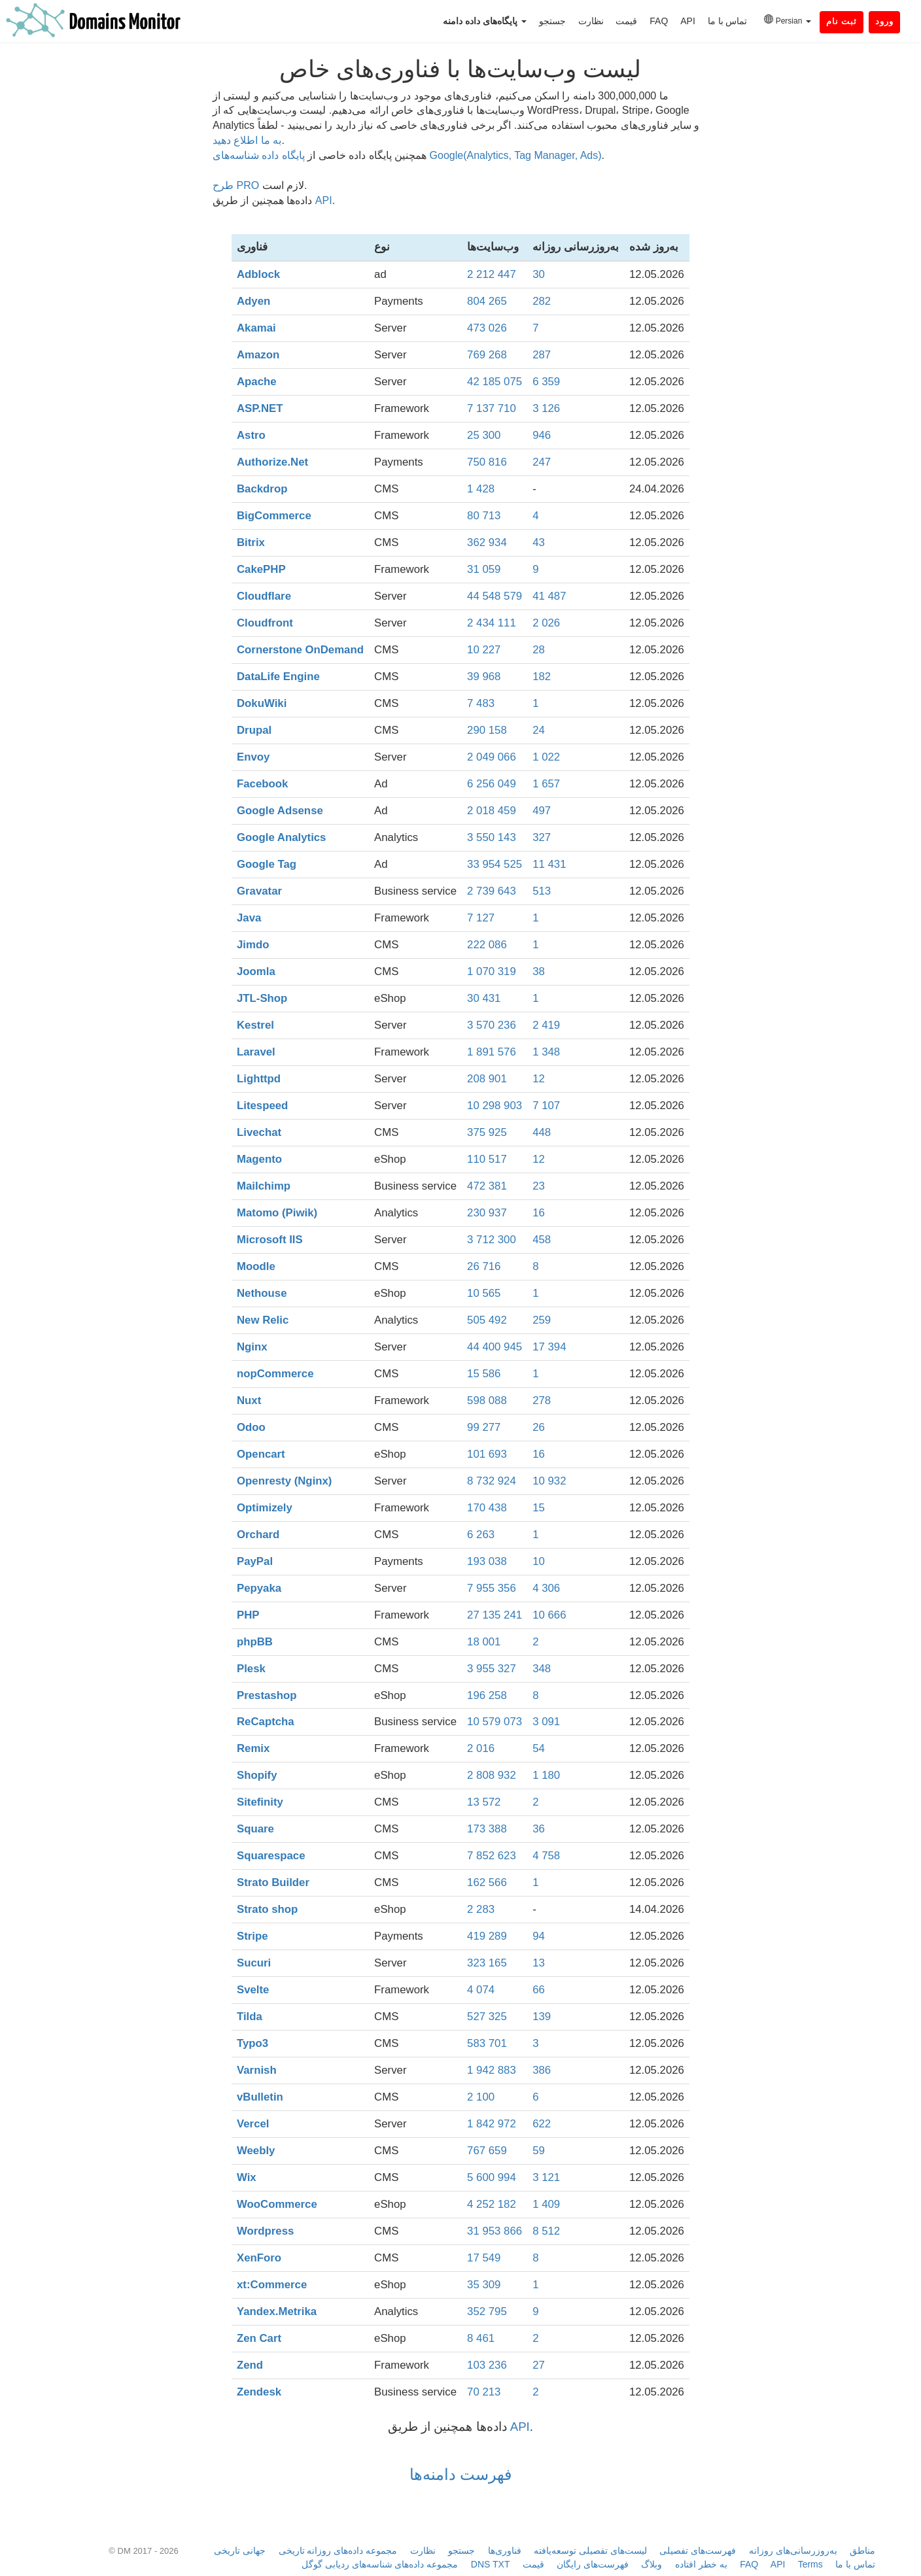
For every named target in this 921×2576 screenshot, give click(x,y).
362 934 (487, 542)
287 (541, 355)
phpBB (255, 1642)
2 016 (481, 1748)
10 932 (549, 1481)
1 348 (546, 1052)
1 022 (546, 757)
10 (538, 1561)
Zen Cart (259, 2338)
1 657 (546, 784)
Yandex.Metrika (277, 2311)
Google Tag (266, 864)
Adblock (258, 274)
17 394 (549, 1347)
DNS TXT (490, 2564)
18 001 (483, 1642)
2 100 (481, 2097)
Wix (246, 2177)
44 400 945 (494, 1347)
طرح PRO (236, 185)
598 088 (487, 1400)
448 (541, 1132)
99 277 (483, 1427)
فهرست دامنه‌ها (460, 2474)
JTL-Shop (262, 998)
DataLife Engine (278, 676)
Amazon (258, 355)
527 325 (487, 2016)
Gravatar (259, 891)
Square (255, 1829)
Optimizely (264, 1508)
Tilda (249, 2016)
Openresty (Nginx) (284, 1481)
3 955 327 (491, 1668)
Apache (257, 381)
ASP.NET (260, 408)
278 (541, 1400)
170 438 (487, 1508)
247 (541, 462)
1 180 (546, 1775)
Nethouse (262, 1293)
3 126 (546, 408)
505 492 (487, 1320)
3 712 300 (491, 1239)
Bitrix (251, 542)
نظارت (591, 21)
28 (538, 650)
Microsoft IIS (270, 1239)
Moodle (256, 1266)
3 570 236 (491, 1025)
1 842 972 (491, 2124)
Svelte (253, 1990)
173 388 (487, 1829)
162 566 (487, 1882)
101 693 (487, 1454)
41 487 (549, 596)
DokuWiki (262, 703)
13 (538, 1963)
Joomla (256, 971)
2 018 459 (491, 810)
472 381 (487, 1186)
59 (538, 2150)
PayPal (255, 1561)
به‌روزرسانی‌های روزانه (793, 2550)
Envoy (253, 757)
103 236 (487, 2365)
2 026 (546, 623)
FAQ (659, 21)
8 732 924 (491, 1481)
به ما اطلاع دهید (247, 140)
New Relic (262, 1320)
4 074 (481, 1990)
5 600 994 (491, 2177)
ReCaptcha (265, 1721)
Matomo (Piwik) (277, 1213)
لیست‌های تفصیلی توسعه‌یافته (590, 2550)
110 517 (487, 1159)
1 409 (546, 2204)
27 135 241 (494, 1615)
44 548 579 (494, 596)
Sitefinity (260, 1802)
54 (538, 1748)
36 (538, 1829)
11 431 (549, 864)
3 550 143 (491, 837)
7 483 (481, 703)
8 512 (546, 2231)
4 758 (546, 1855)
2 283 (481, 1909)
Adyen (253, 301)
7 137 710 (491, 408)
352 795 (487, 2311)
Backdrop (262, 489)
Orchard (258, 1534)
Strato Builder (273, 1882)
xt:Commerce (272, 2284)
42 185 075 (494, 381)
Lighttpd (259, 1079)
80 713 (483, 515)
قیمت (626, 21)
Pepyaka (259, 1588)
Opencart (261, 1454)
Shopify (257, 1775)
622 (541, 2124)
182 (541, 676)
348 (541, 1668)
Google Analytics (281, 837)
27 (538, 2365)
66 (538, 1990)
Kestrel (255, 1025)
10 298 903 (494, 1105)
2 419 (546, 1025)
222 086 (487, 944)
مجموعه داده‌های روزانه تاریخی (338, 2550)
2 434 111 (491, 623)
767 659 (487, 2150)
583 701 (487, 2043)
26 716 (483, 1266)
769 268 (487, 355)
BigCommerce (274, 515)
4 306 (546, 1588)
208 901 (487, 1079)
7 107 (546, 1105)
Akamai (256, 328)
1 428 (481, 489)
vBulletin (260, 2097)
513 (541, 891)
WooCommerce (277, 2204)
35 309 (483, 2284)
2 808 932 (491, 1775)
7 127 (481, 918)
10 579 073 (494, 1721)
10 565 (483, 1293)
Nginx (252, 1347)
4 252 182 (491, 2204)
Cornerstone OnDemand (300, 650)
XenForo (259, 2258)
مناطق (862, 2550)
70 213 (483, 2392)
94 (538, 1936)
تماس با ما (728, 21)
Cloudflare (264, 596)
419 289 (487, 1936)
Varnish (257, 2070)
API (687, 21)
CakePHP (261, 569)
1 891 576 (491, 1052)
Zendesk (259, 2392)
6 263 (481, 1534)
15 (538, 1508)
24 (538, 730)
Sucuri (254, 1963)
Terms (810, 2564)
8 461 (481, 2338)
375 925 (487, 1132)
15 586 (483, 1373)
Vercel (253, 2124)
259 (541, 1320)
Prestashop (266, 1695)
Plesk (251, 1668)
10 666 (549, 1615)
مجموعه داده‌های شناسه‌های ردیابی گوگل (380, 2564)
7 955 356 (491, 1588)
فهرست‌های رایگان (593, 2564)
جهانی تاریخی (240, 2550)
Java (249, 918)
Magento (259, 1159)
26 (538, 1427)
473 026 (487, 328)
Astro (251, 435)
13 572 (483, 1802)
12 (538, 1079)
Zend (250, 2365)
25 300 (483, 435)
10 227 (483, 650)
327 (541, 837)
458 (541, 1239)
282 (541, 301)
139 (541, 2016)
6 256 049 (491, 784)
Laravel (256, 1052)
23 (538, 1186)
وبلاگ (651, 2564)
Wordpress (265, 2231)
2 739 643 (491, 891)
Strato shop (267, 1909)
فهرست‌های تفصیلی (697, 2550)
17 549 (483, 2258)
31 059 (483, 569)
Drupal (254, 730)
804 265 (487, 301)
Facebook (262, 784)
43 (538, 542)
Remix (253, 1748)
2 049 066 (491, 757)
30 (538, 274)
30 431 (483, 998)
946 (541, 435)
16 (538, 1213)
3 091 (546, 1721)
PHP (248, 1615)
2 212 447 (491, 274)
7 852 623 (491, 1855)
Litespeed (262, 1105)
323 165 (487, 1963)
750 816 (487, 462)
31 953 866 (494, 2231)
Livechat (259, 1132)
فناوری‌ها (504, 2550)
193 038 (487, 1561)
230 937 (487, 1213)
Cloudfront (265, 623)
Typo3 (252, 2043)
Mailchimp (263, 1186)
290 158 (487, 730)
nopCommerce (275, 1373)
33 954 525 (494, 864)
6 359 (546, 381)
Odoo (251, 1427)
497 (541, 810)
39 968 (483, 676)
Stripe (252, 1936)
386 (541, 2070)
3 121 (546, 2177)
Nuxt (249, 1400)
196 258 (487, 1695)
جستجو (552, 21)
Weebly (256, 2150)
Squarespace (271, 1855)
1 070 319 (491, 971)
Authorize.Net (272, 462)
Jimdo (253, 944)
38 (538, 971)
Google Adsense (280, 810)
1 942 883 (491, 2070)
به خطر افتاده (701, 2564)
